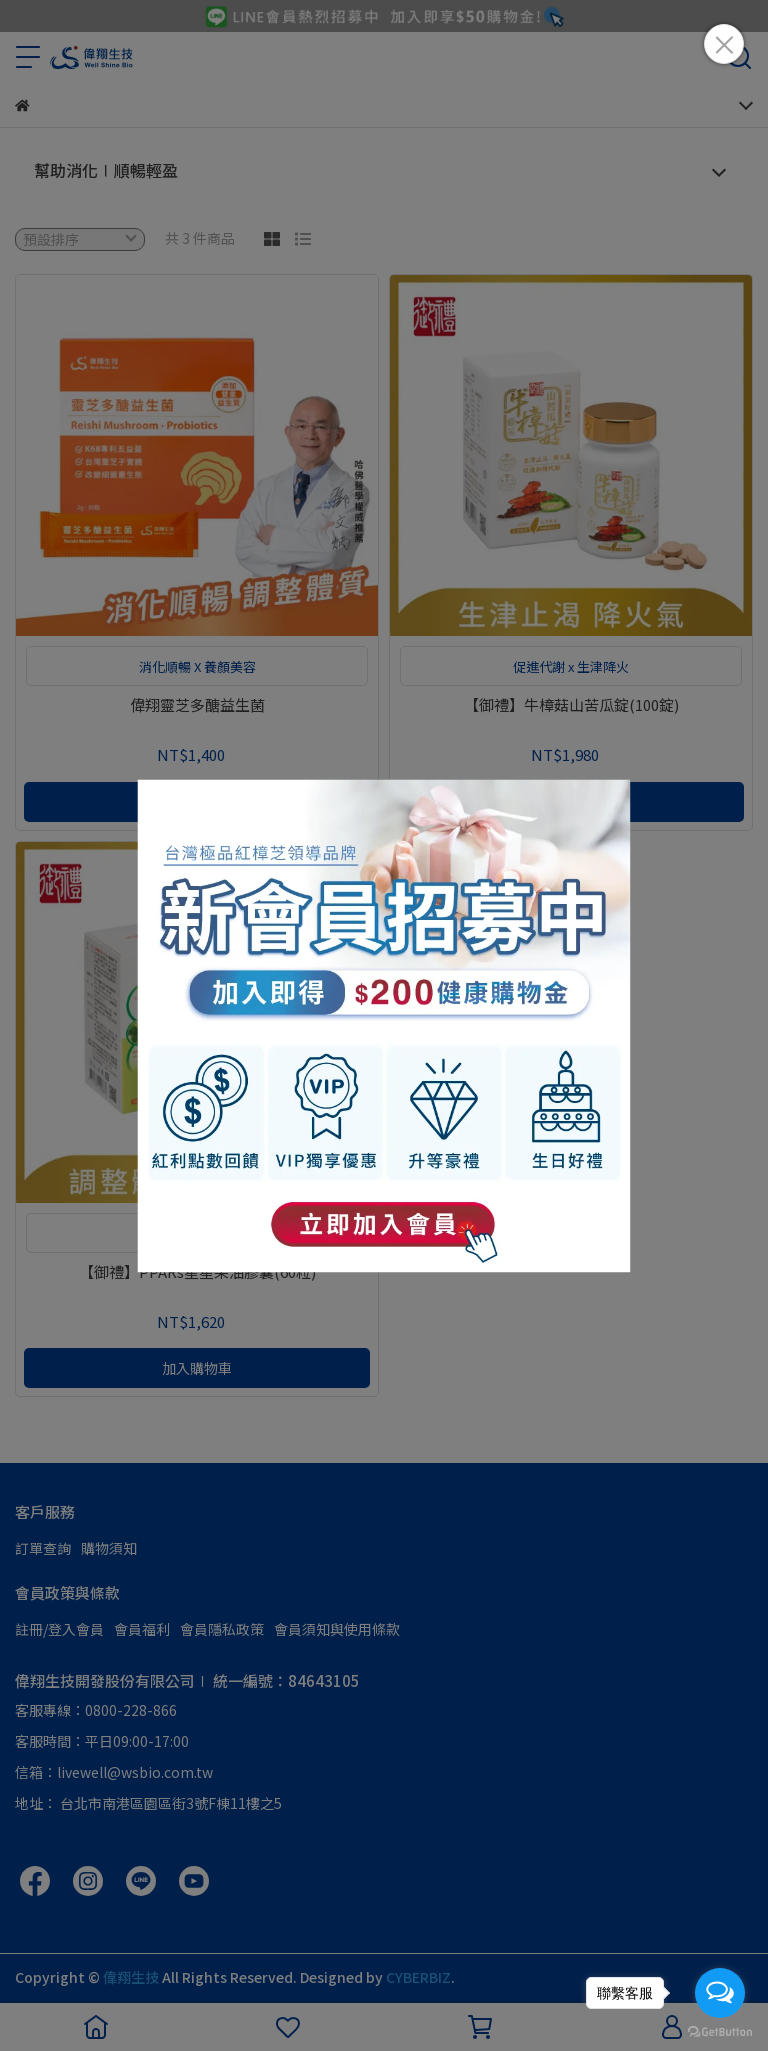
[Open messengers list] (720, 1993)
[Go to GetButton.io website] (720, 2031)
